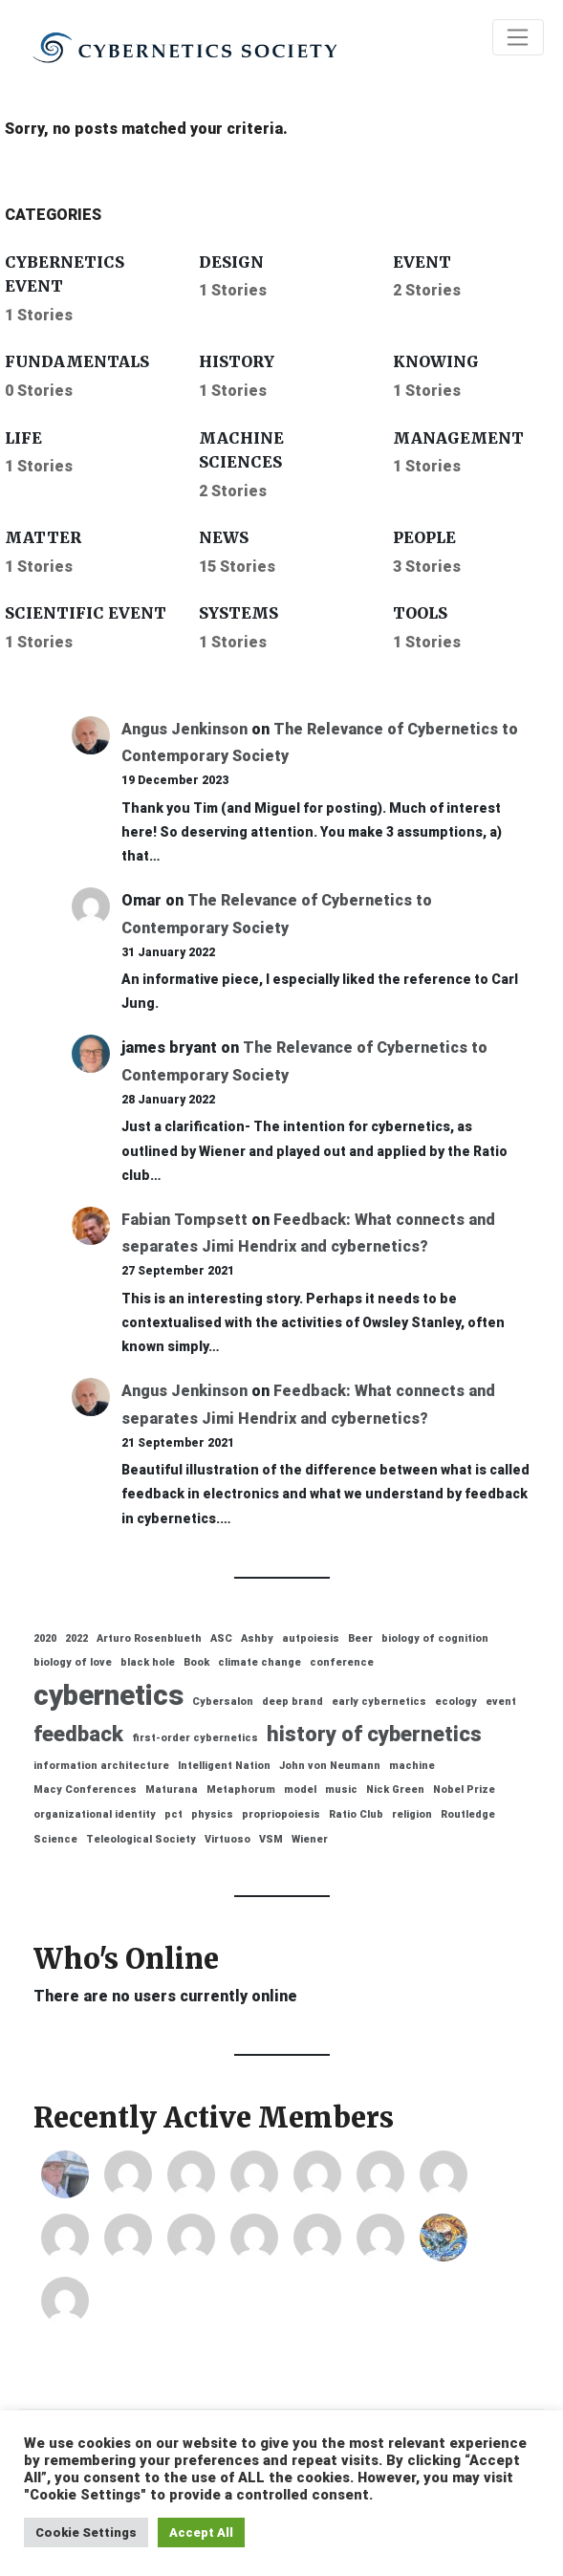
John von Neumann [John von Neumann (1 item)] (329, 1765)
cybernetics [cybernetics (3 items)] (108, 1695)
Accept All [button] (201, 2532)
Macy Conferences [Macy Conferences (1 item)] (85, 1789)
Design (231, 262)
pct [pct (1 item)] (173, 1814)
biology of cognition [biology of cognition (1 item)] (434, 1638)
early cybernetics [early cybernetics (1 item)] (379, 1701)
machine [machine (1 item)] (412, 1765)
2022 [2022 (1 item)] (76, 1638)
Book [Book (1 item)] (196, 1662)
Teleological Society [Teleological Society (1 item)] (141, 1839)
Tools (420, 612)
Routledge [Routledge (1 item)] (468, 1814)
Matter (43, 537)
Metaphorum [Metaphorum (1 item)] (240, 1789)
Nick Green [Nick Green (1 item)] (395, 1789)
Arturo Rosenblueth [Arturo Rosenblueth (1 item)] (149, 1638)
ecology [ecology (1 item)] (456, 1701)
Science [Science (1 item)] (55, 1839)
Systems (238, 612)
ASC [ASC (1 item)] (221, 1638)
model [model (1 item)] (300, 1789)
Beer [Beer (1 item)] (360, 1638)
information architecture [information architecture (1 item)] (101, 1765)
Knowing (436, 361)
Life (23, 438)
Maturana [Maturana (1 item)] (171, 1789)
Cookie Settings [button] (86, 2532)
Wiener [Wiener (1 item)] (310, 1839)
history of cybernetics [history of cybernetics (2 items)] (374, 1734)
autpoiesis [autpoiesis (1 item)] (310, 1638)
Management (458, 438)
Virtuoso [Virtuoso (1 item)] (227, 1839)
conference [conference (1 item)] (342, 1662)
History (236, 361)
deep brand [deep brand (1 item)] (292, 1701)
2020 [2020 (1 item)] (44, 1638)
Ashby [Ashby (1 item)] (257, 1638)
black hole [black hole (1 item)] (147, 1662)
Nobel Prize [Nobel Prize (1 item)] (464, 1789)
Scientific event (85, 612)
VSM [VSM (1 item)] (271, 1839)
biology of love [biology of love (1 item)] (72, 1662)
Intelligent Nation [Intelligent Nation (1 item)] (224, 1765)
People (424, 537)
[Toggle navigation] (518, 37)
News (224, 537)
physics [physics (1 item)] (212, 1814)
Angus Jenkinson (184, 729)
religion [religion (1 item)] (412, 1814)
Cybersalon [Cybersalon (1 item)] (222, 1701)
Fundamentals (77, 361)
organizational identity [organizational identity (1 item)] (94, 1814)
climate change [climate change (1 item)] (259, 1662)
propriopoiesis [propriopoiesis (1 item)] (281, 1814)
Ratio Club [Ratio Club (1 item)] (356, 1814)
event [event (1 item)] (501, 1701)
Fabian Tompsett (184, 1220)
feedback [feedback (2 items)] (78, 1734)
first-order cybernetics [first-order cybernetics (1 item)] (195, 1738)
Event (422, 262)
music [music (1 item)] (341, 1789)
